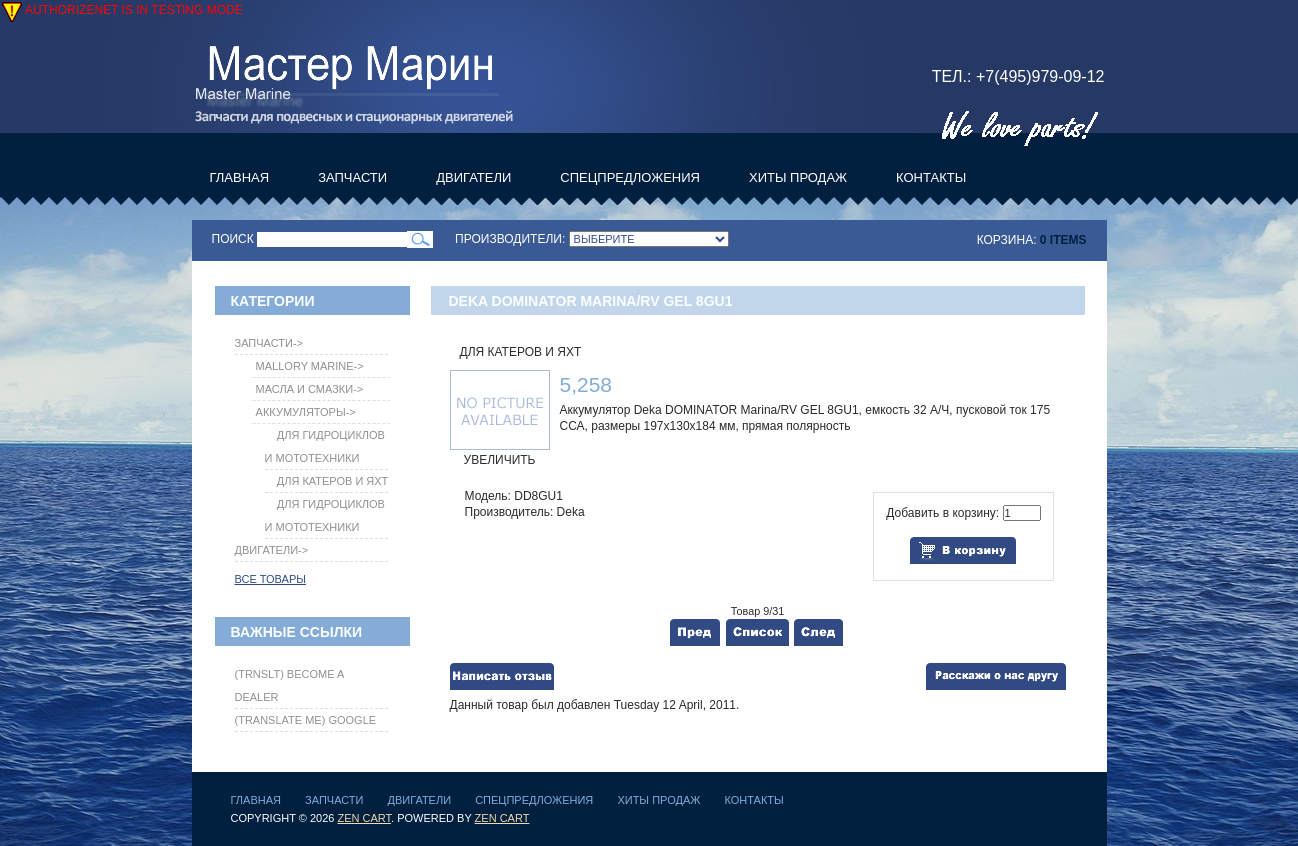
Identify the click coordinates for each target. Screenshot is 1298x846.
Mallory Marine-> (307, 366)
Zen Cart (364, 818)
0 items (1063, 240)
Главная (256, 800)
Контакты (753, 800)
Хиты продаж (658, 800)
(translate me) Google (306, 720)
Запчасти (334, 800)
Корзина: (1007, 240)
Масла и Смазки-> (307, 389)
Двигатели (420, 800)
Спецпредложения (534, 800)
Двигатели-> (272, 550)
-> (269, 343)
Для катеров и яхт (521, 352)
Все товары (270, 579)
